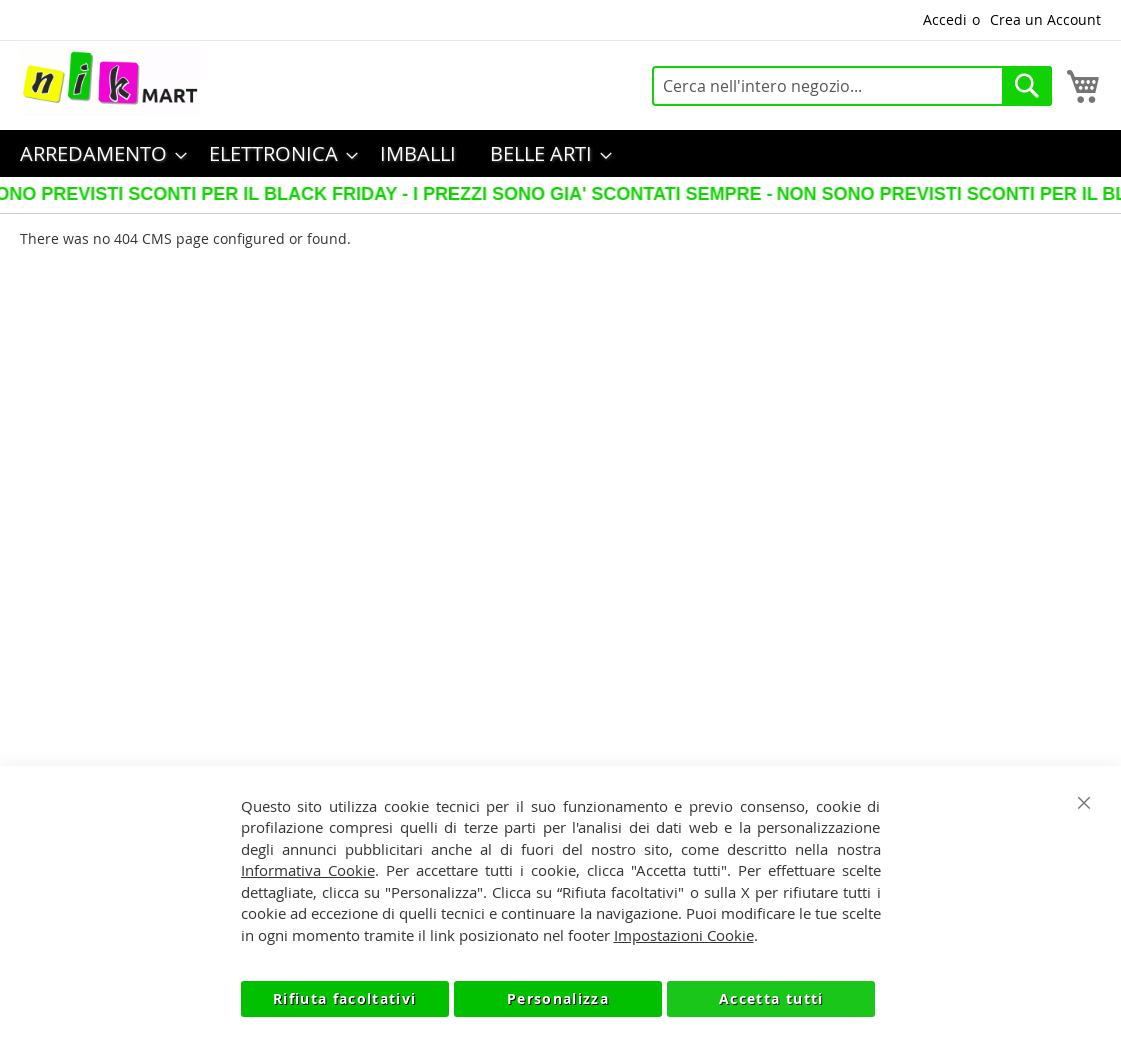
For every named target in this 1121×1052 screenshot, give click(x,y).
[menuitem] (97, 153)
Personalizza (558, 998)
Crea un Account (1045, 19)
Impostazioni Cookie (684, 935)
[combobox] (852, 86)
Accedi (945, 19)
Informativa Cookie (308, 870)
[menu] (560, 153)
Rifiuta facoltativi (345, 998)
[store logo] (110, 81)
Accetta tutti (771, 998)
